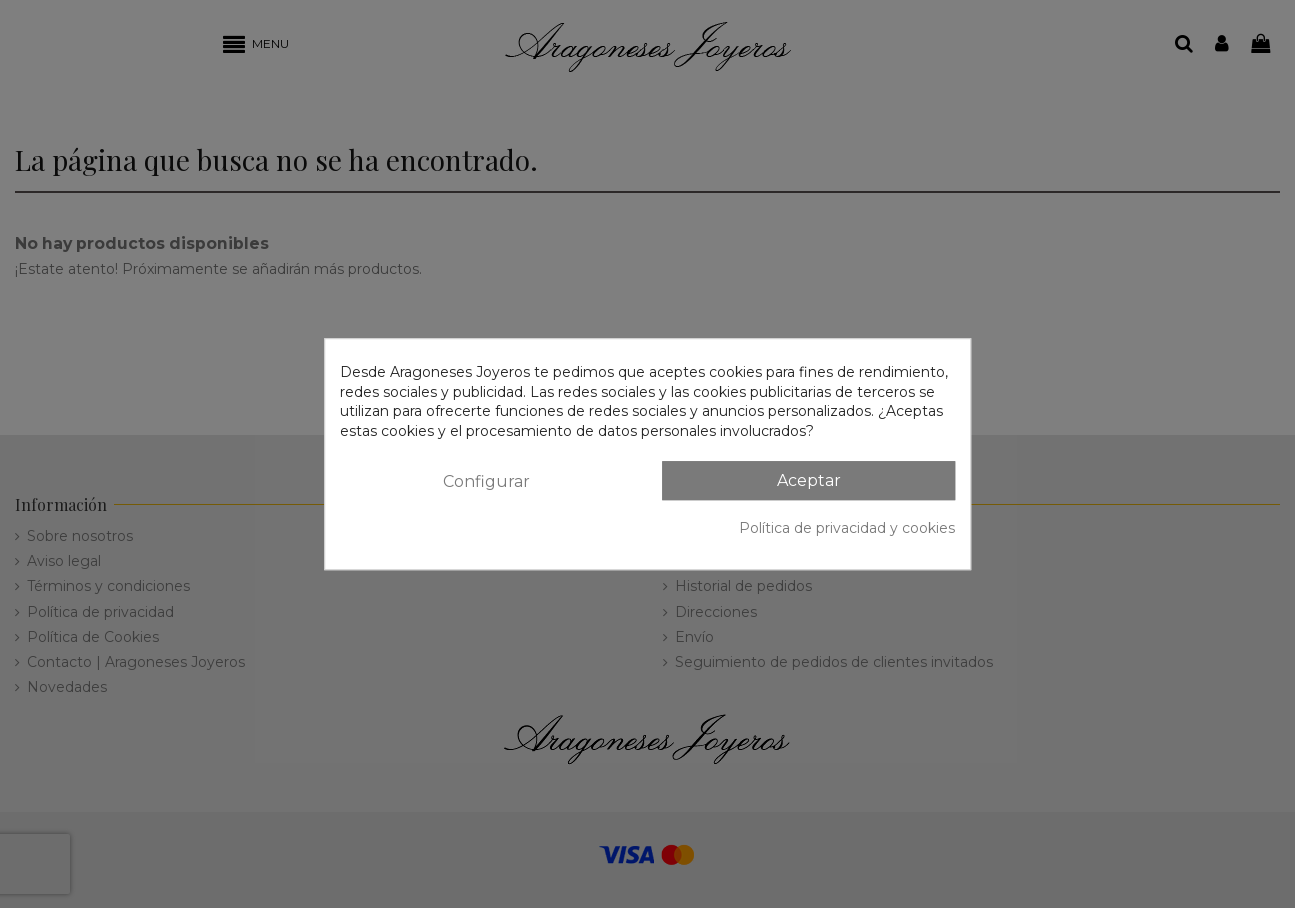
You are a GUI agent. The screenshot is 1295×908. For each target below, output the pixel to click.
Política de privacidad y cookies (847, 528)
